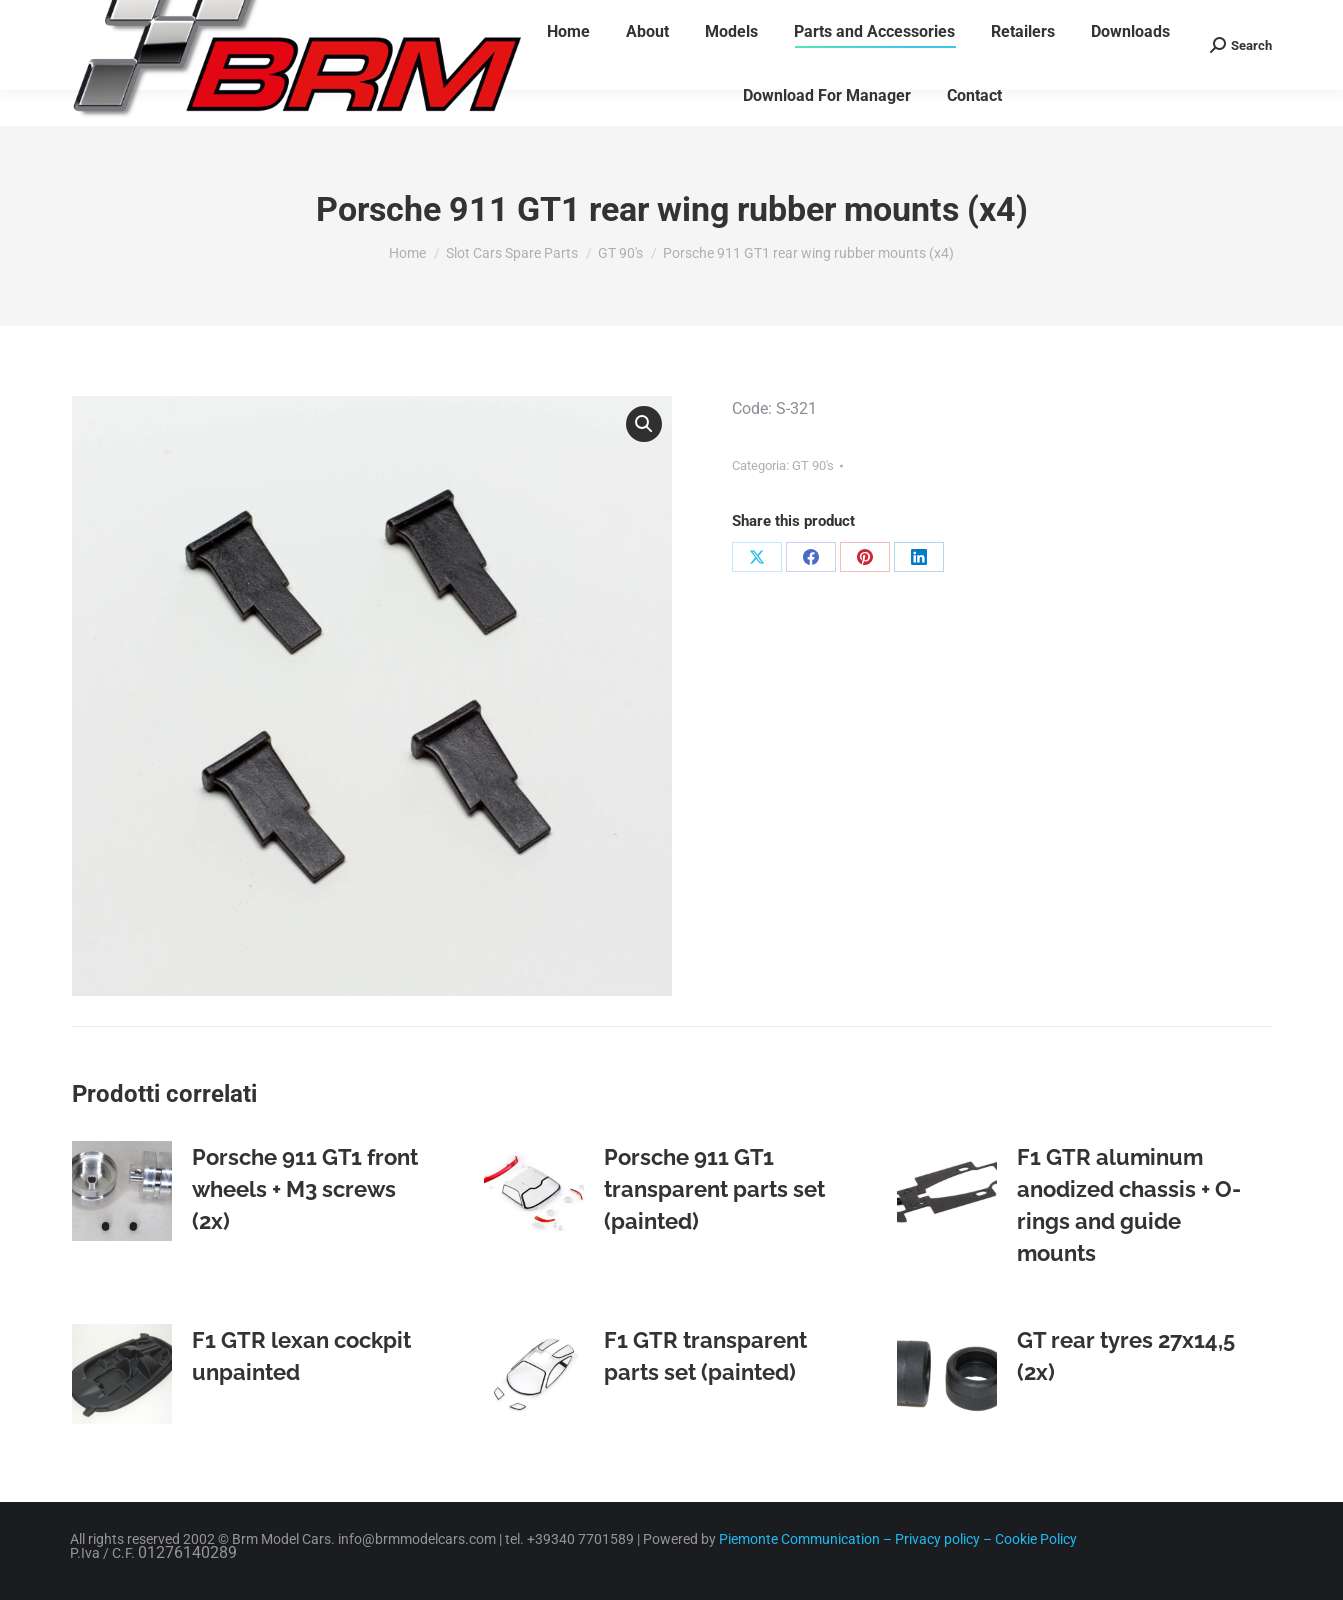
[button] (644, 424)
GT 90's (813, 465)
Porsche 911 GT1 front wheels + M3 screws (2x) (305, 1189)
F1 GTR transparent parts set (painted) (705, 1356)
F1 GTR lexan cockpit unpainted (301, 1356)
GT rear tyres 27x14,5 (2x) (1126, 1356)
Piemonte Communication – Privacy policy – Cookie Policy (896, 1539)
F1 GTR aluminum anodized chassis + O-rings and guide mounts (1129, 1205)
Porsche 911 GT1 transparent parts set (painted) (714, 1189)
